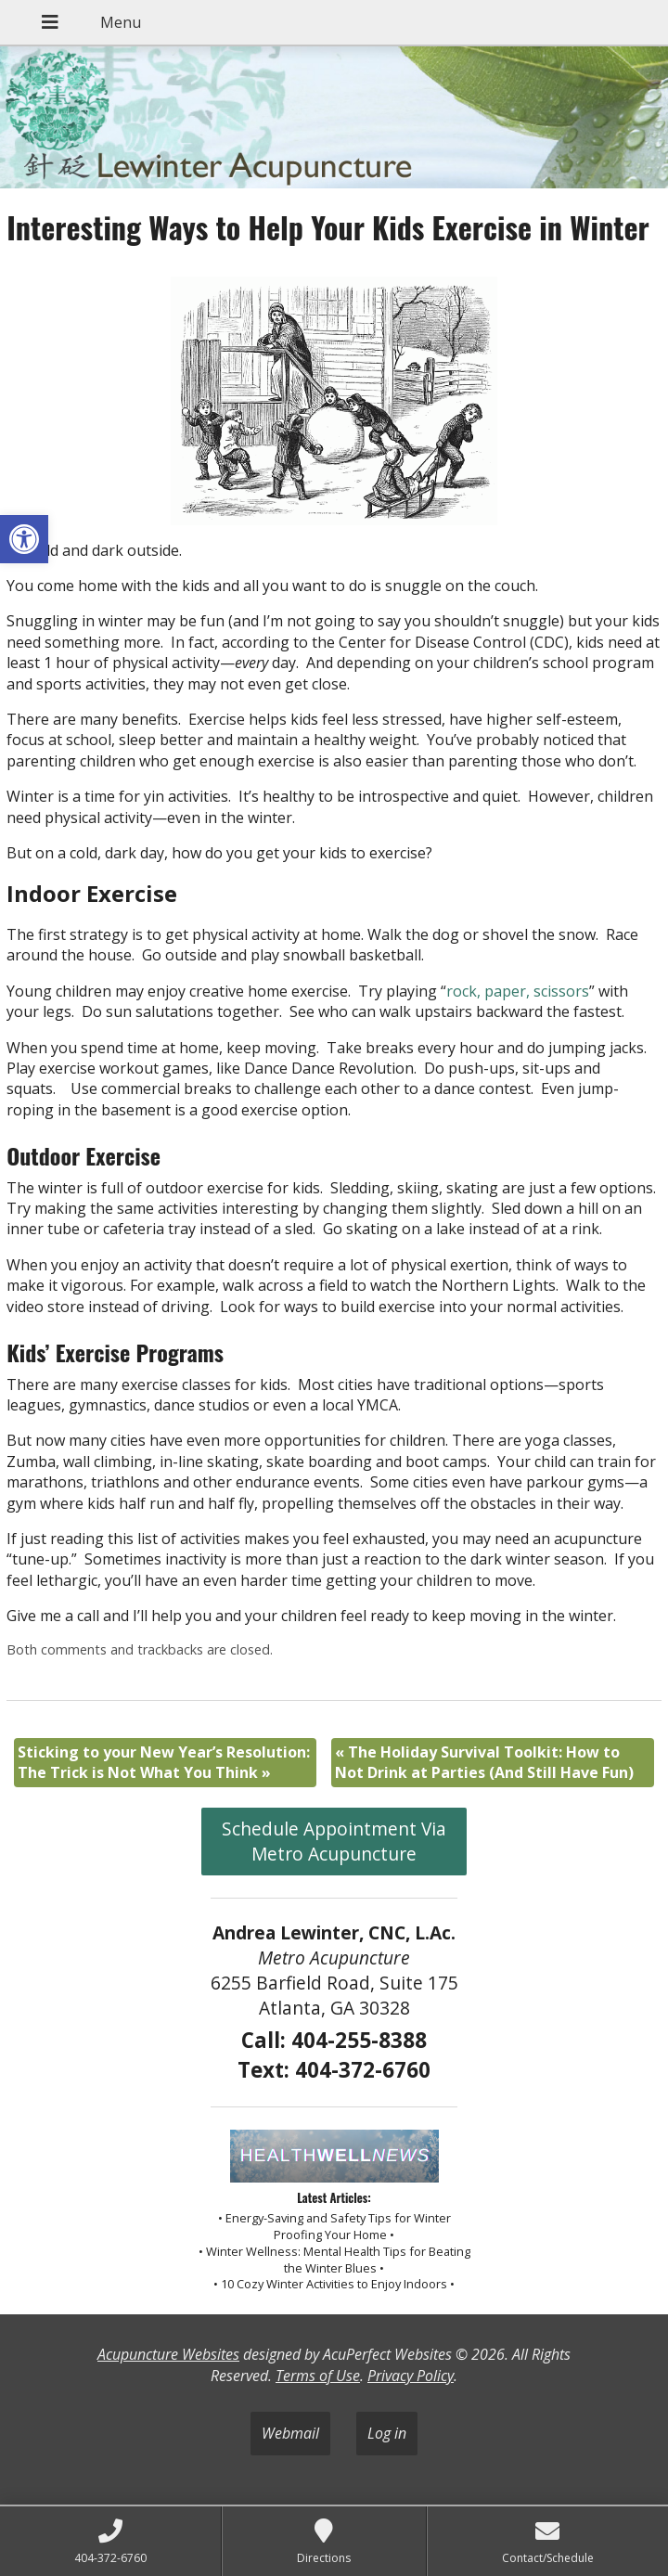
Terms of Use (318, 2375)
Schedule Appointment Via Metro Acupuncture (334, 1841)
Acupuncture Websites (168, 2354)
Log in (386, 2433)
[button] (24, 539)
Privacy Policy (410, 2375)
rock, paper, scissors (517, 991)
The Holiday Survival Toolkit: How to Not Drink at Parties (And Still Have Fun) (484, 1762)
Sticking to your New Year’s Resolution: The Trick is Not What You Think (164, 1762)
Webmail (290, 2433)
